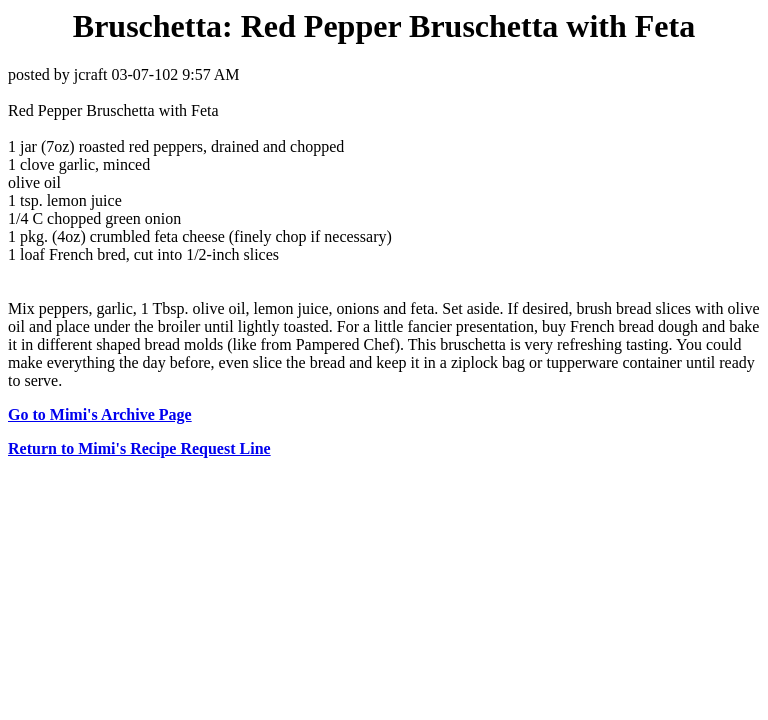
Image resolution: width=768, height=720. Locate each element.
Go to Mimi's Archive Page (100, 414)
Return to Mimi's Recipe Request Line (139, 448)
